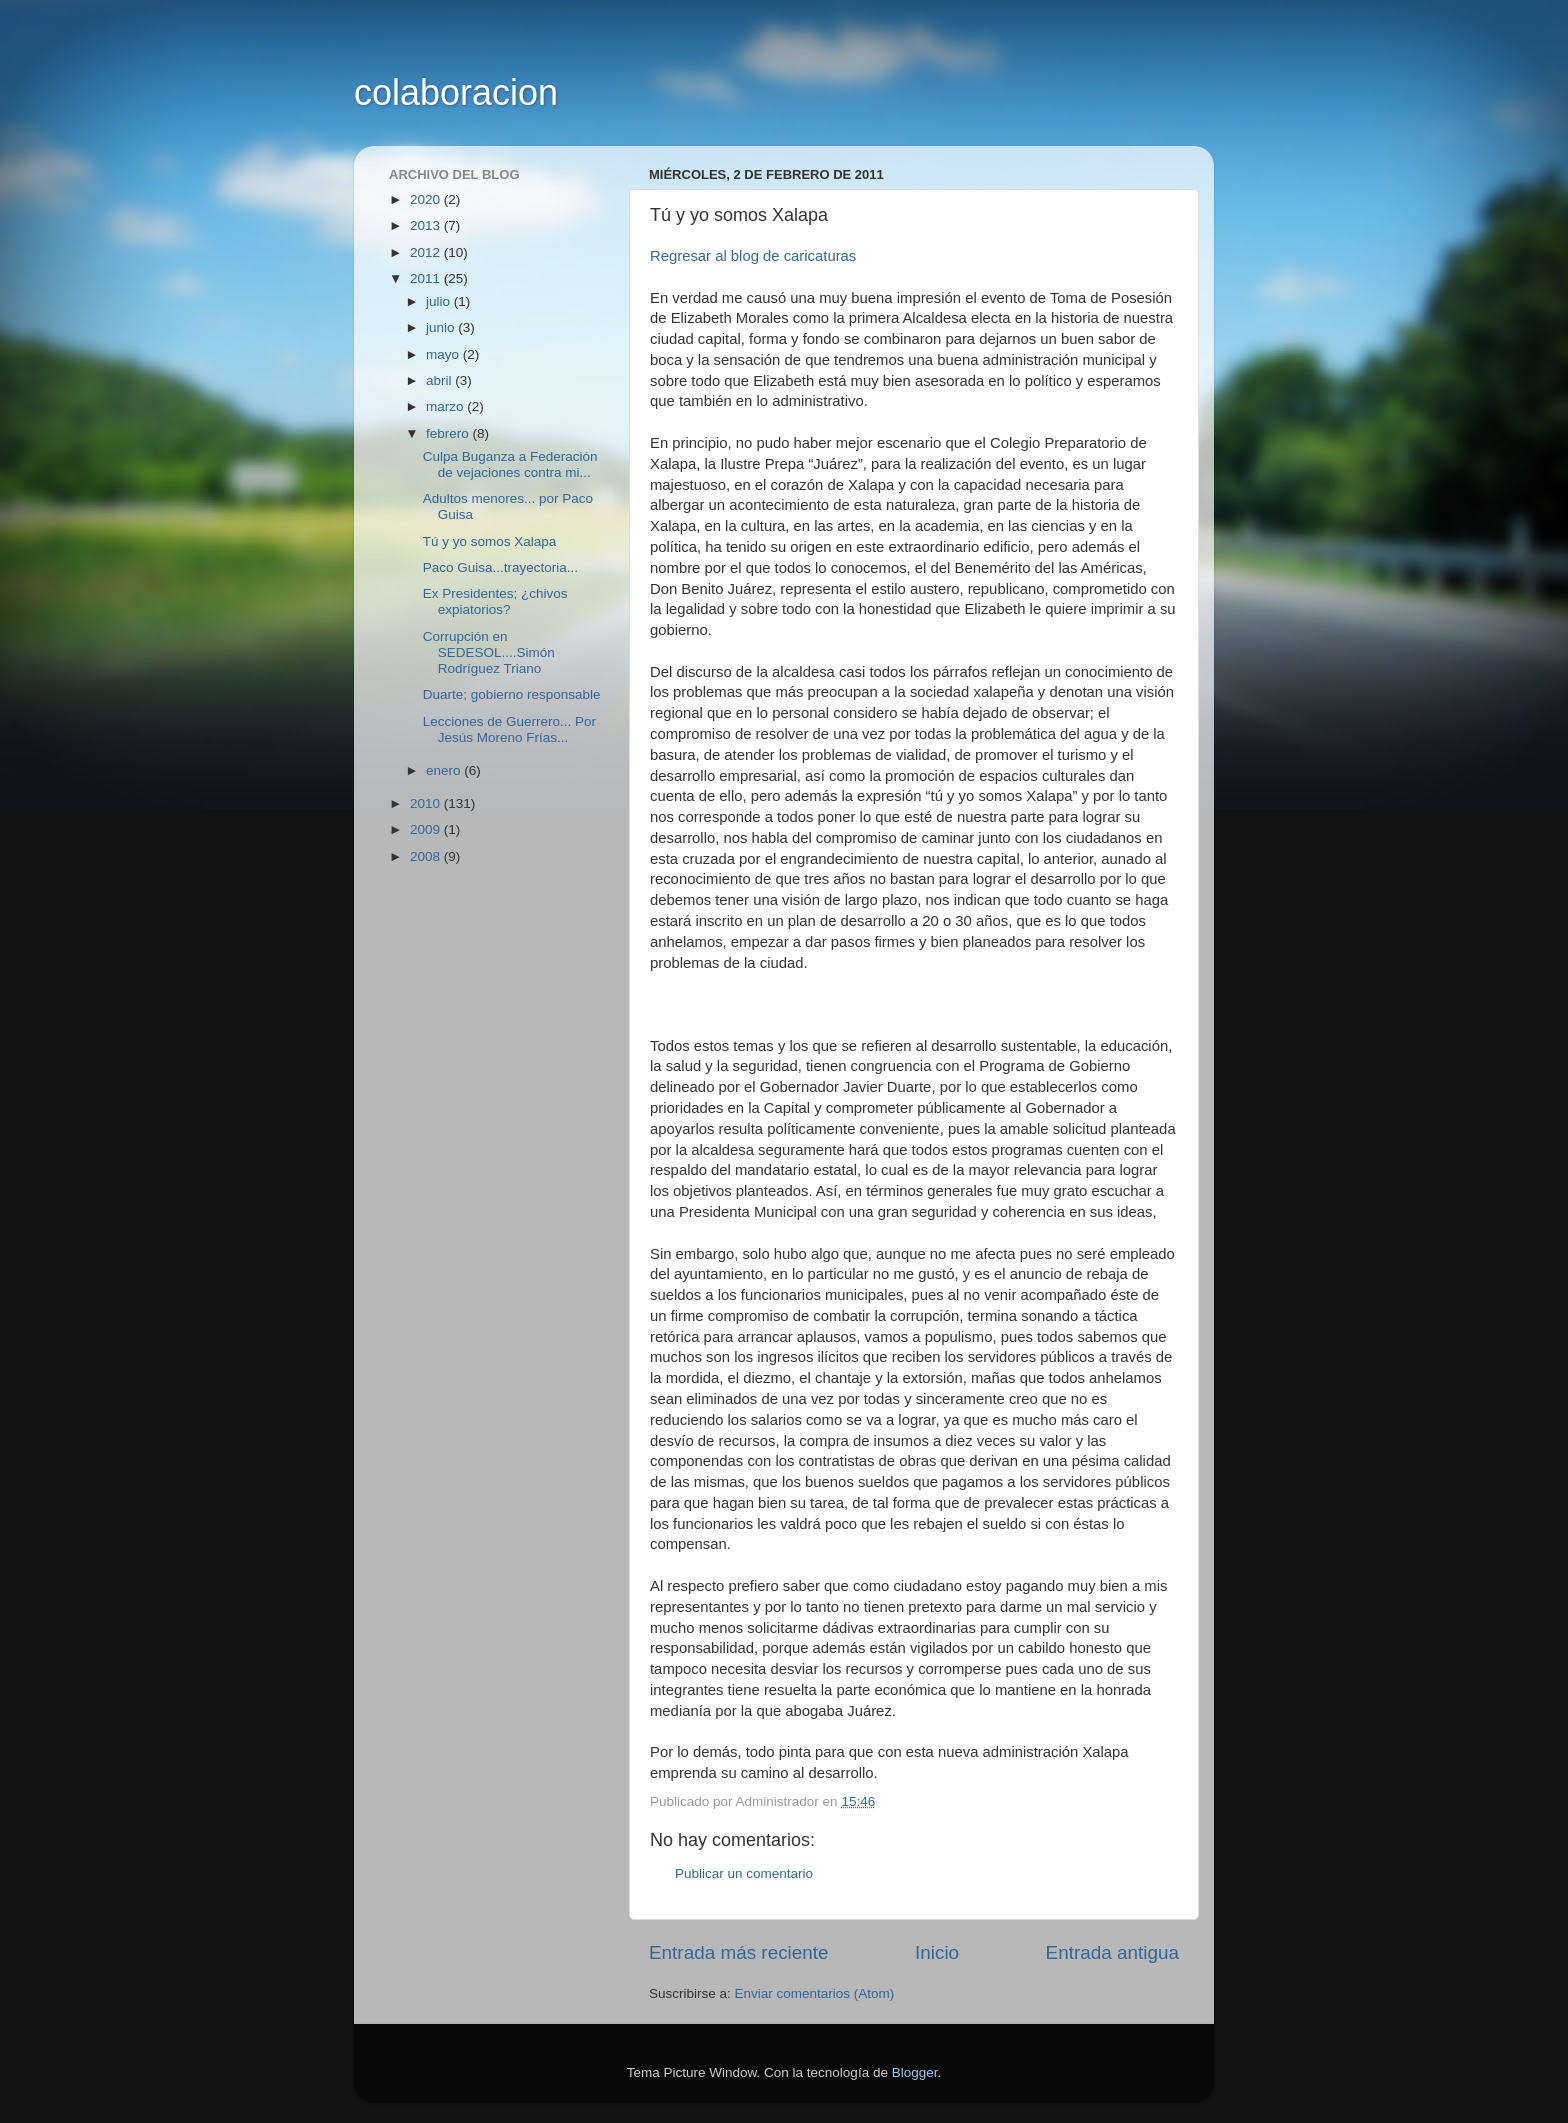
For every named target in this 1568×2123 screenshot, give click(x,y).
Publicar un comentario (744, 1873)
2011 (427, 278)
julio (440, 301)
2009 (427, 829)
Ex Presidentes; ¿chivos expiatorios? (495, 601)
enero (445, 770)
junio (442, 327)
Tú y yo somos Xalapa (490, 541)
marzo (446, 406)
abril (440, 380)
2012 (427, 252)
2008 (427, 856)
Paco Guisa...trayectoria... (500, 567)
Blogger (915, 2072)
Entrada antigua (1112, 1952)
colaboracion (456, 92)
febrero (449, 433)
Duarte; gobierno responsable (512, 694)
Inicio (937, 1952)
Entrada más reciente (739, 1952)
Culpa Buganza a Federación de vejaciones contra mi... (510, 464)
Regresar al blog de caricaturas (753, 256)
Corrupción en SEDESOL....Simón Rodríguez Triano (489, 652)
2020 (427, 199)
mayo (444, 354)
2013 (427, 225)
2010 (427, 803)
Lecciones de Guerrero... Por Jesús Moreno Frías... (509, 729)
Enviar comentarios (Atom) (815, 1993)
